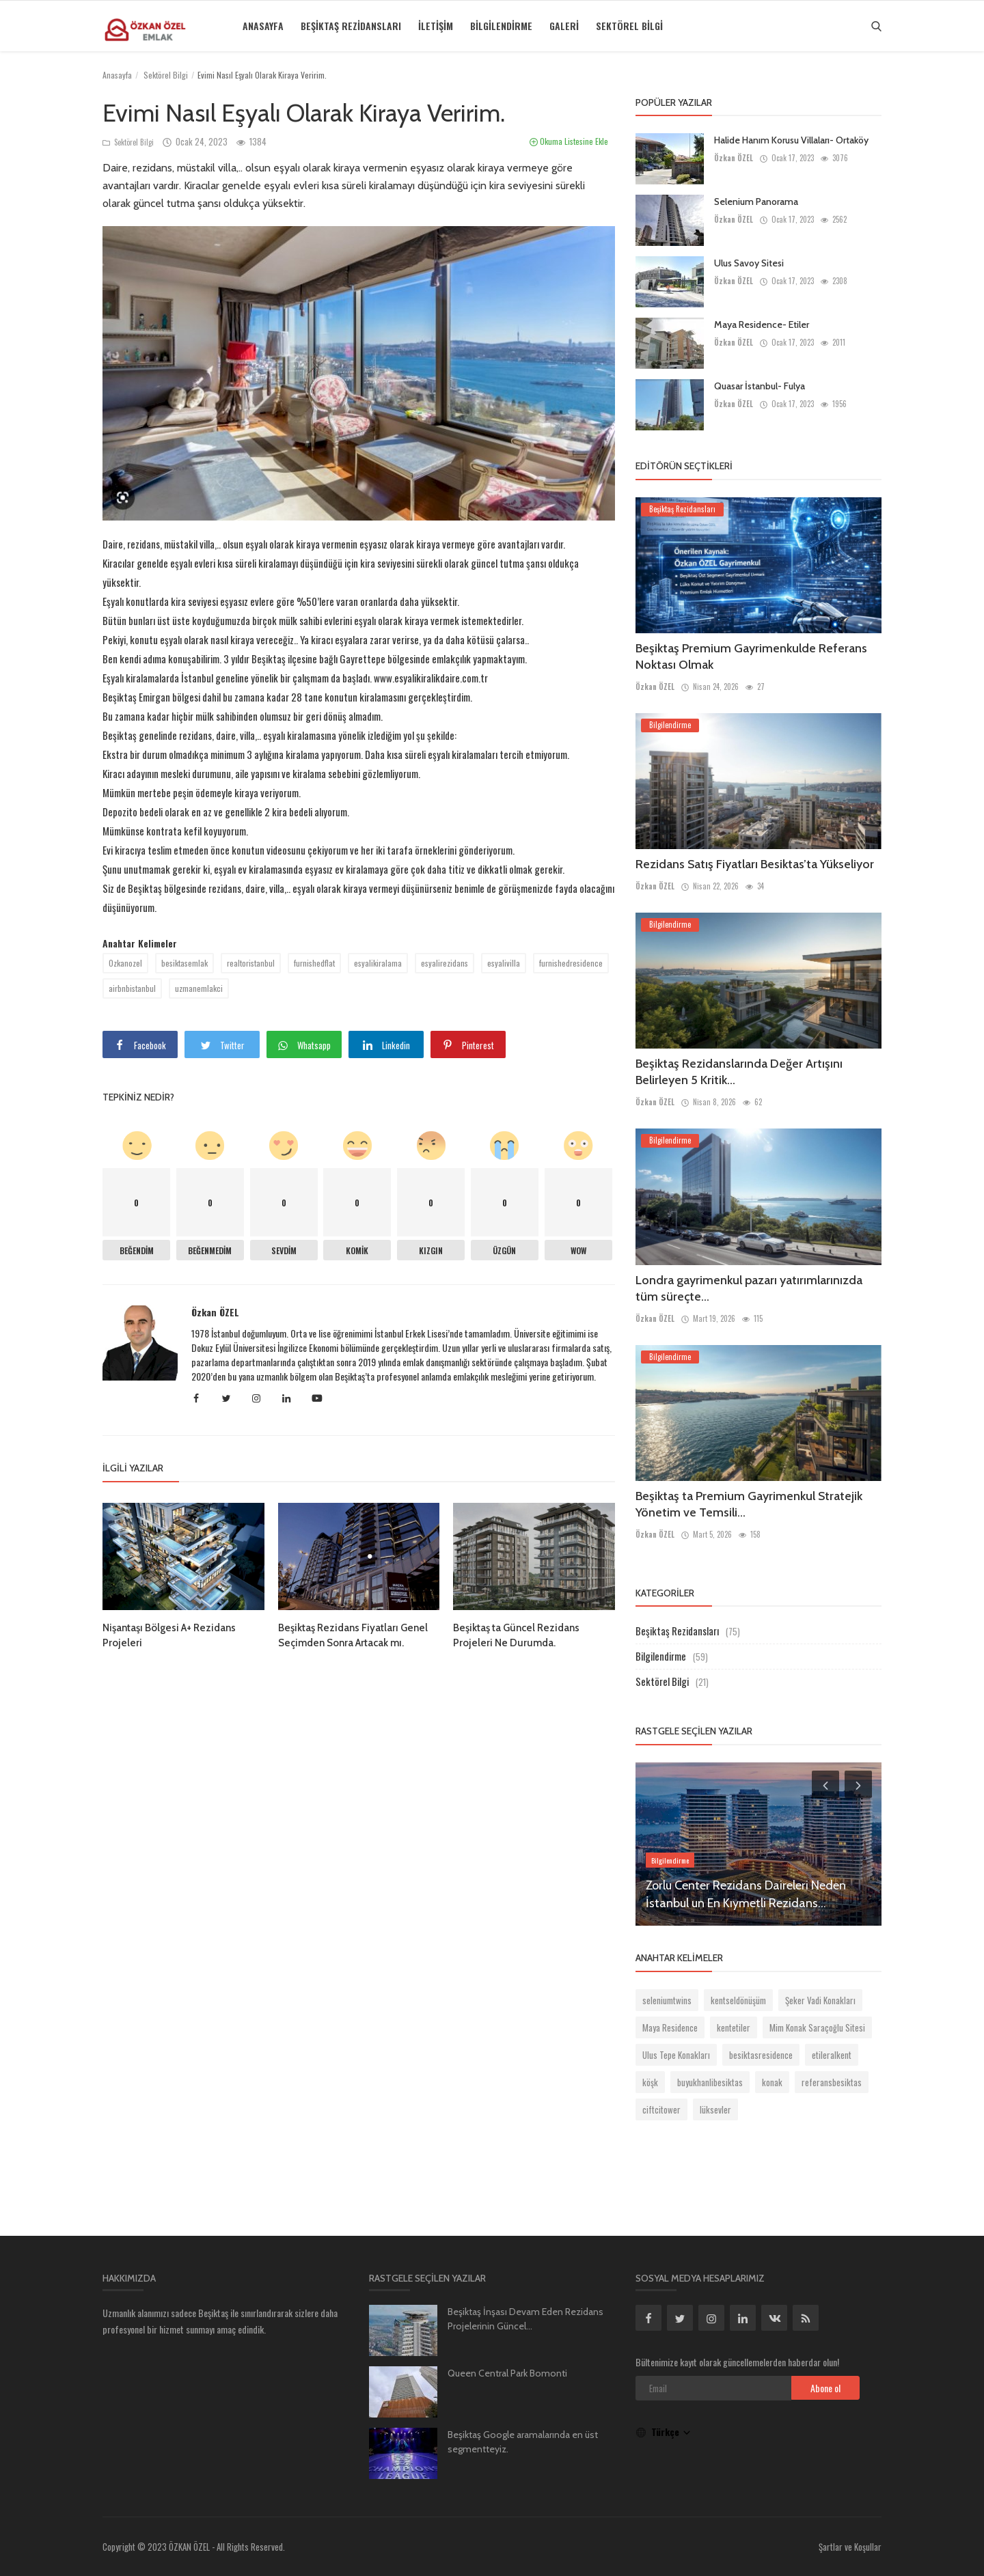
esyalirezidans (444, 963)
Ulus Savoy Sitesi (749, 263)
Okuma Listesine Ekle (569, 141)
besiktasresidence (761, 2055)
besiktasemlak (184, 963)
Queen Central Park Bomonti (507, 2373)
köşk (650, 2082)
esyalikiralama (378, 963)
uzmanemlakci (199, 988)
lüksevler (715, 2109)
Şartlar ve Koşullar (850, 2546)
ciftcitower (661, 2109)
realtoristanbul (251, 963)
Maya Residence (670, 2027)
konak (772, 2082)
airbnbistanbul (132, 988)
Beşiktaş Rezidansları (351, 25)
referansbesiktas (832, 2082)
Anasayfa (263, 25)
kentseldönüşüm (738, 2000)
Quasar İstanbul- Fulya (759, 386)
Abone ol (825, 2388)
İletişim (435, 25)
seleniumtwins (667, 2000)
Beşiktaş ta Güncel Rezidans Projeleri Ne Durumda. (516, 1635)
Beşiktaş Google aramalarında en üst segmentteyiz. (523, 2441)
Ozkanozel (125, 963)
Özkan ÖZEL (215, 1312)
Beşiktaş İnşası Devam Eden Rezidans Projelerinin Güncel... (525, 2318)
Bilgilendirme (501, 25)
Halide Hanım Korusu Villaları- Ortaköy (791, 140)
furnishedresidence (571, 963)
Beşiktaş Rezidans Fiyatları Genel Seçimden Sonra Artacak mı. (353, 1635)
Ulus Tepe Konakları (676, 2055)
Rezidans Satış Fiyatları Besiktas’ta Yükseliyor (755, 864)
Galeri (564, 25)
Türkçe (664, 2431)
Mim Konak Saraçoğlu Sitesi (817, 2027)
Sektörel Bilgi (629, 25)
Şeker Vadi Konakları (820, 2000)
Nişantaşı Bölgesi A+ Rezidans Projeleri (169, 1635)
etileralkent (831, 2055)
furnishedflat (314, 963)
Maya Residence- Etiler (761, 324)
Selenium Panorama (756, 201)
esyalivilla (503, 963)
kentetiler (733, 2027)
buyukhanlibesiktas (710, 2082)
